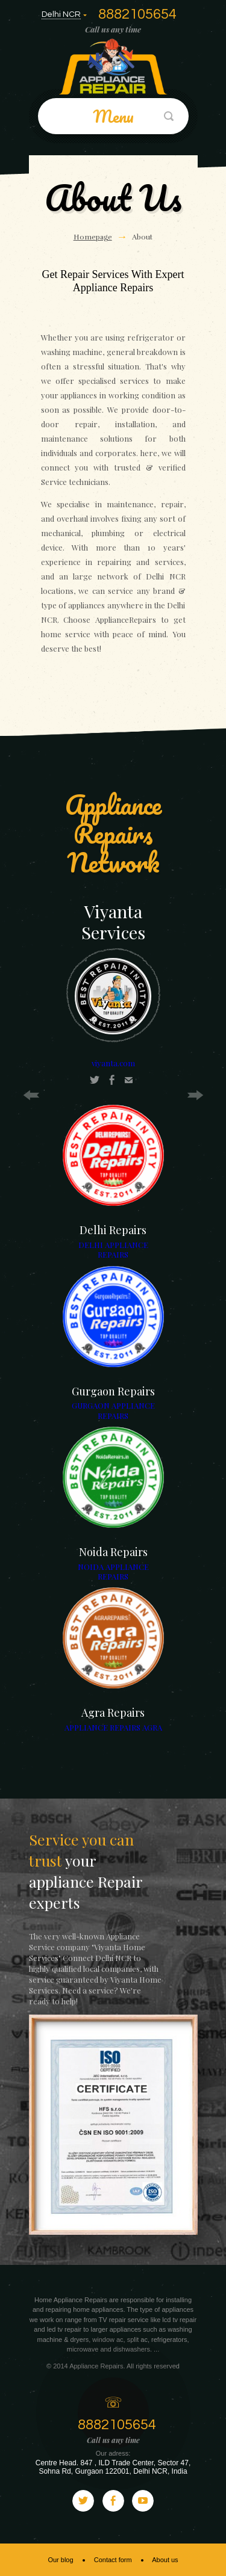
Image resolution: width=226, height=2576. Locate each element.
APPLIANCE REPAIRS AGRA (113, 1727)
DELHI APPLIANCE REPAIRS (113, 1249)
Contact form (113, 2559)
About (142, 237)
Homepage (93, 237)
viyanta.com (113, 1063)
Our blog (60, 2559)
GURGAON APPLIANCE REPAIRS (113, 1410)
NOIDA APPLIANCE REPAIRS (113, 1571)
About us (165, 2559)
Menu (113, 116)
